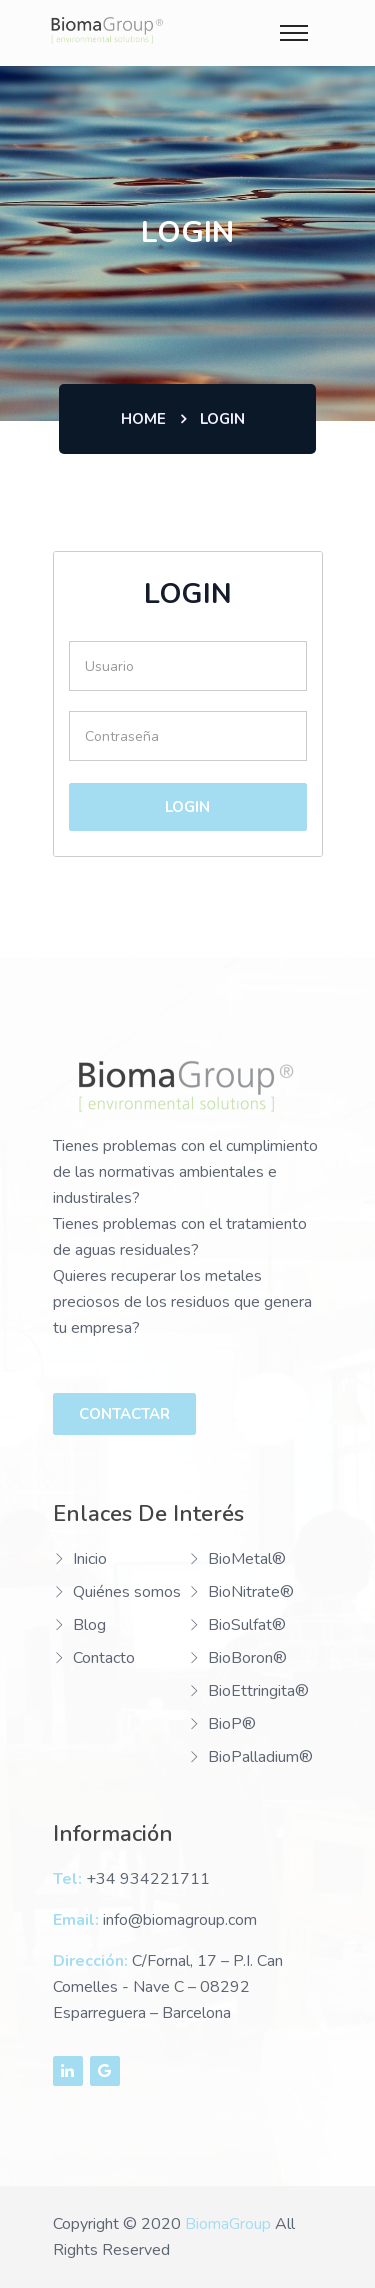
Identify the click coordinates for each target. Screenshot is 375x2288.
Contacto (104, 1658)
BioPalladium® (260, 1757)
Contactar (124, 1414)
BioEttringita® (258, 1691)
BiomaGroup (228, 2224)
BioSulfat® (247, 1625)
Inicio (90, 1559)
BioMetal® (247, 1559)
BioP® (232, 1724)
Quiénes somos (127, 1592)
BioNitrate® (251, 1592)
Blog (89, 1625)
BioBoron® (247, 1658)
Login (187, 807)
